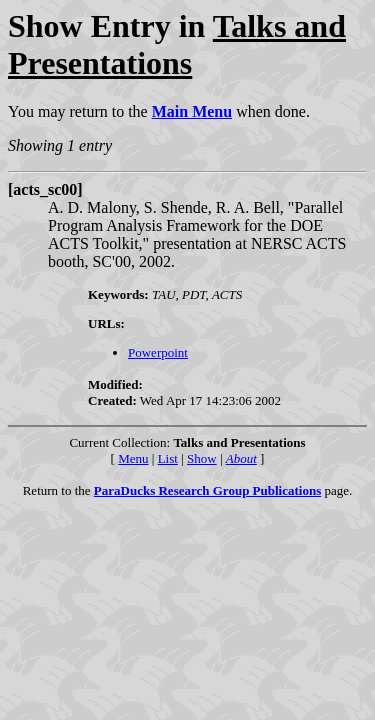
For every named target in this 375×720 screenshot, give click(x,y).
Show (202, 458)
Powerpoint (158, 352)
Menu (133, 458)
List (168, 458)
